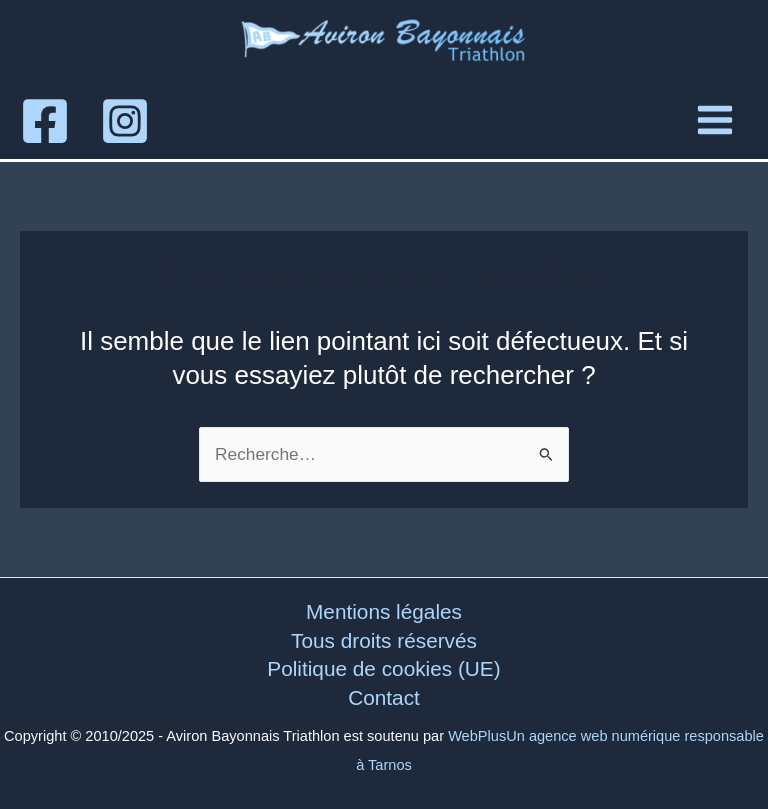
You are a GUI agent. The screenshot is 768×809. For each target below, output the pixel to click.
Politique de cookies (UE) (383, 668)
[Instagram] (125, 121)
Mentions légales (384, 611)
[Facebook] (45, 121)
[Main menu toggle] (715, 120)
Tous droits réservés (384, 640)
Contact (384, 697)
